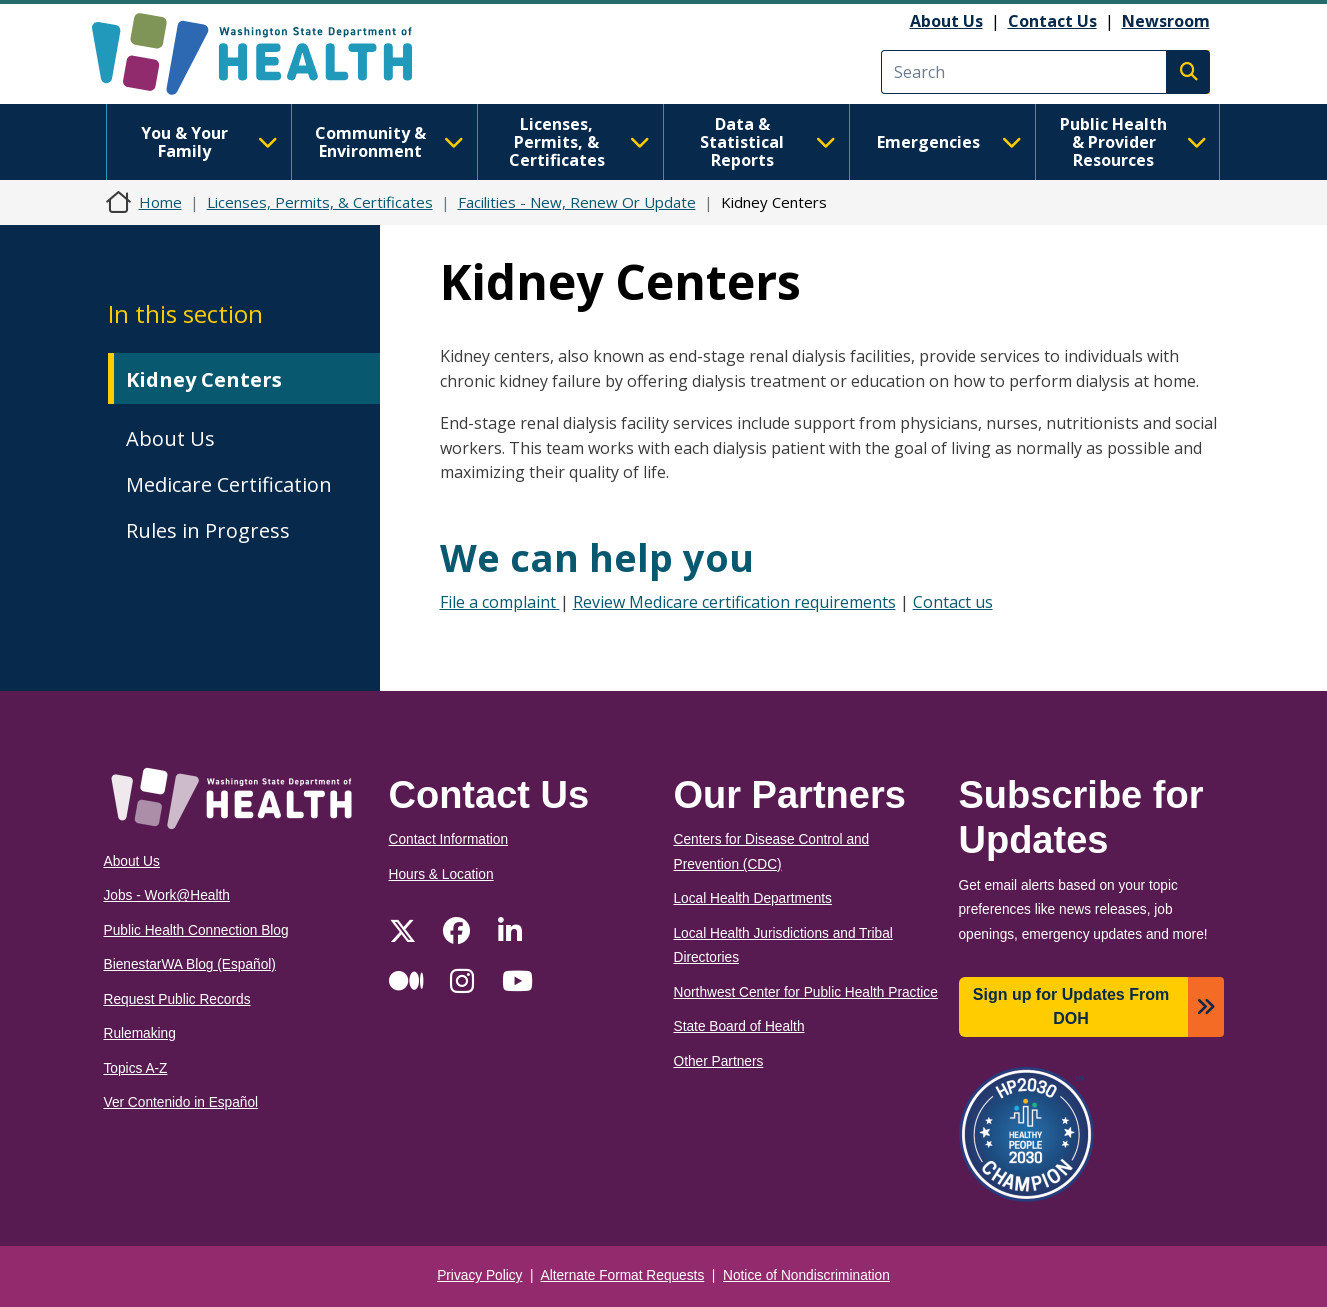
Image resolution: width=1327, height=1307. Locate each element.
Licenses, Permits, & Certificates (579, 142)
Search (1188, 72)
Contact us (953, 602)
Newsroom (1166, 21)
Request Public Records (177, 999)
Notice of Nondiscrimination (806, 1275)
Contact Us (1052, 21)
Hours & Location (441, 874)
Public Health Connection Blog (196, 930)
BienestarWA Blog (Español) (190, 964)
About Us (946, 21)
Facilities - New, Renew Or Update (577, 202)
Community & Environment (389, 142)
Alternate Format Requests (623, 1275)
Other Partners (719, 1061)
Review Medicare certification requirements (734, 602)
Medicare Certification (229, 484)
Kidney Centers (204, 379)
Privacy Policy (479, 1275)
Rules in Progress (208, 530)
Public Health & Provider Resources (1133, 142)
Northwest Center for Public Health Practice (806, 992)
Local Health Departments (753, 898)
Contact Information (449, 839)
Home (160, 202)
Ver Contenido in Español (181, 1102)
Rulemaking (140, 1033)
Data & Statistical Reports (767, 142)
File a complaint (500, 602)
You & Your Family (209, 142)
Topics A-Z (136, 1068)
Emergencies (949, 142)
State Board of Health (739, 1026)
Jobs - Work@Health (167, 895)
